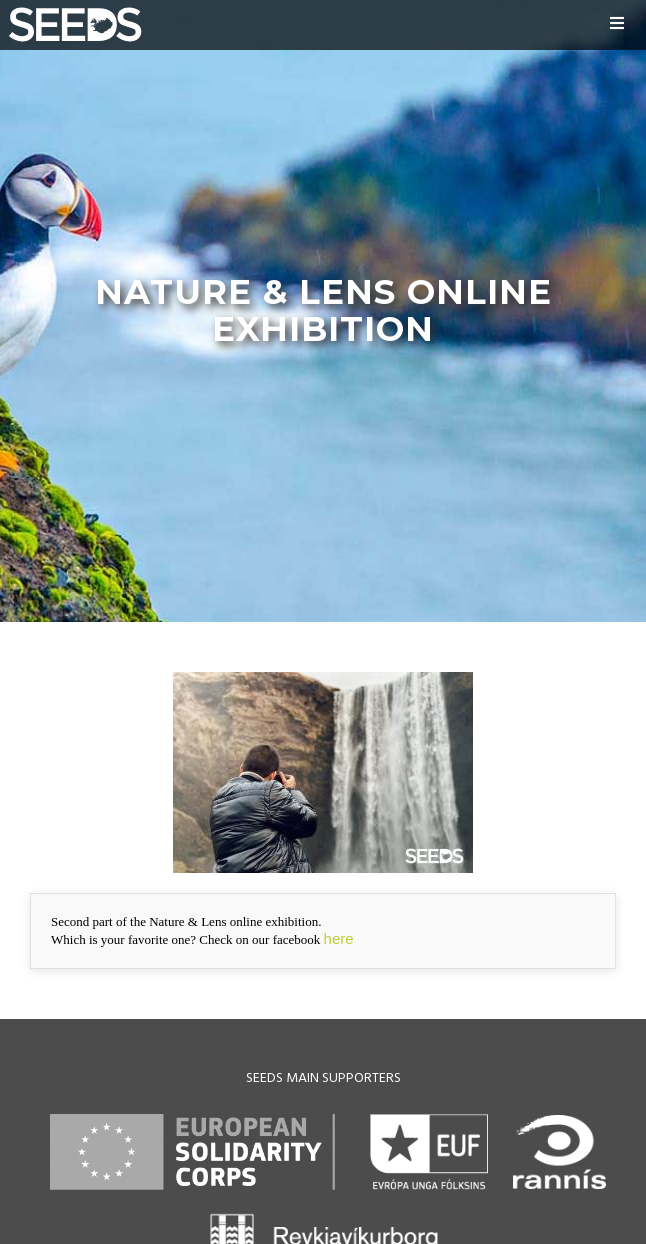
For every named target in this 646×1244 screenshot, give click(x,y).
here (339, 938)
